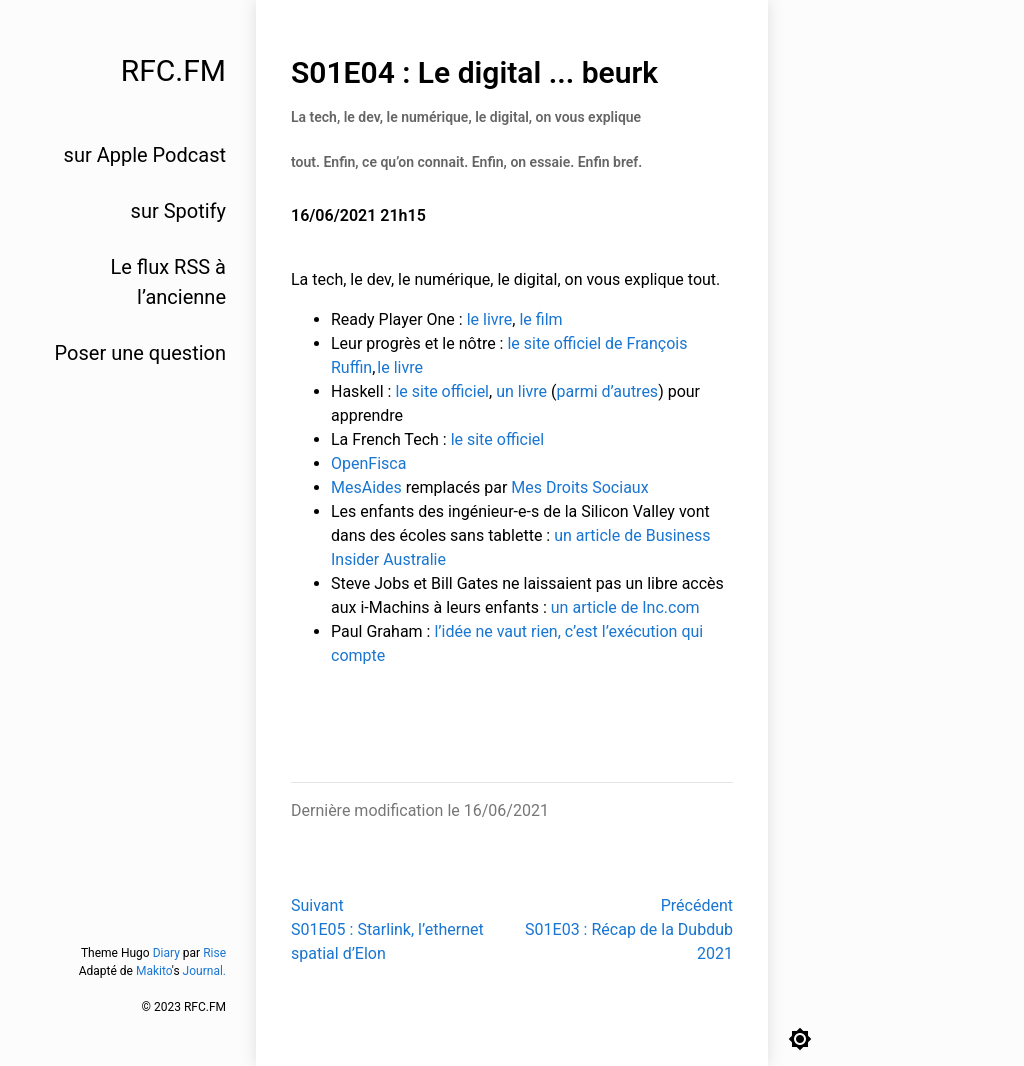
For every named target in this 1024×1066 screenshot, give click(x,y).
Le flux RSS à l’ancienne (168, 282)
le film (540, 319)
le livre (490, 319)
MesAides (366, 487)
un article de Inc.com (625, 607)
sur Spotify (178, 211)
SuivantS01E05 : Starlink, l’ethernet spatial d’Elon (387, 929)
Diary (166, 953)
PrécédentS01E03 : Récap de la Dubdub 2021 (629, 929)
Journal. (204, 971)
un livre (521, 391)
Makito (154, 971)
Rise (214, 953)
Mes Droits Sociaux (579, 487)
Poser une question (140, 353)
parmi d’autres (608, 391)
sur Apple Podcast (145, 155)
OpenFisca (368, 463)
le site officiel (442, 391)
